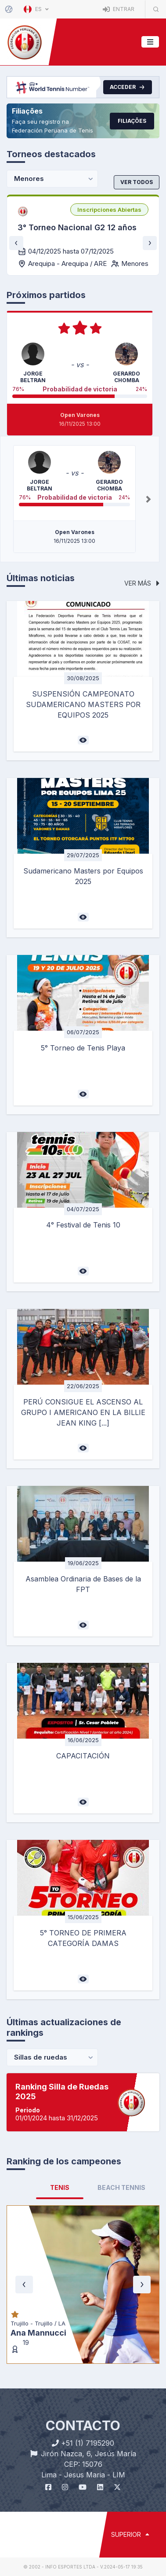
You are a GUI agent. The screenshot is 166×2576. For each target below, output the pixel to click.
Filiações (132, 121)
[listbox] (109, 209)
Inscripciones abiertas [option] (109, 209)
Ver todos (136, 182)
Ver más (141, 583)
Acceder (127, 87)
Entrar (118, 9)
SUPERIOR (130, 2534)
